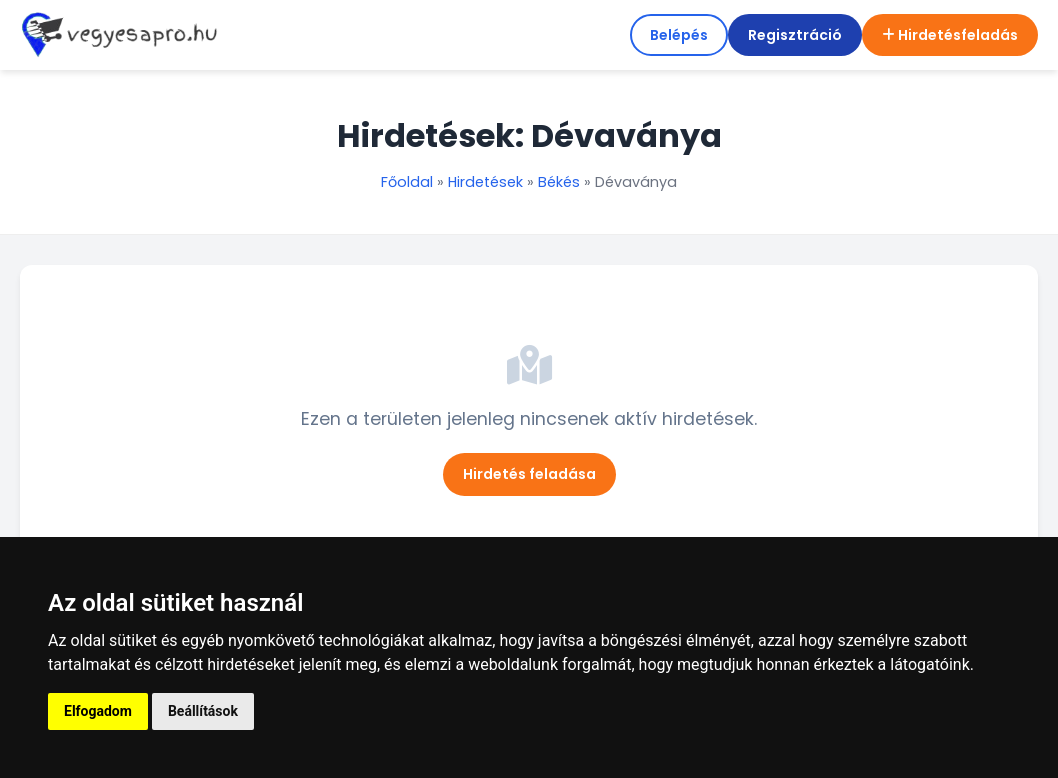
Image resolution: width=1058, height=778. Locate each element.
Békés (559, 182)
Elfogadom (98, 711)
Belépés (679, 35)
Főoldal (407, 182)
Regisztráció (795, 35)
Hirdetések (485, 182)
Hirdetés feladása (529, 474)
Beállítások (203, 711)
